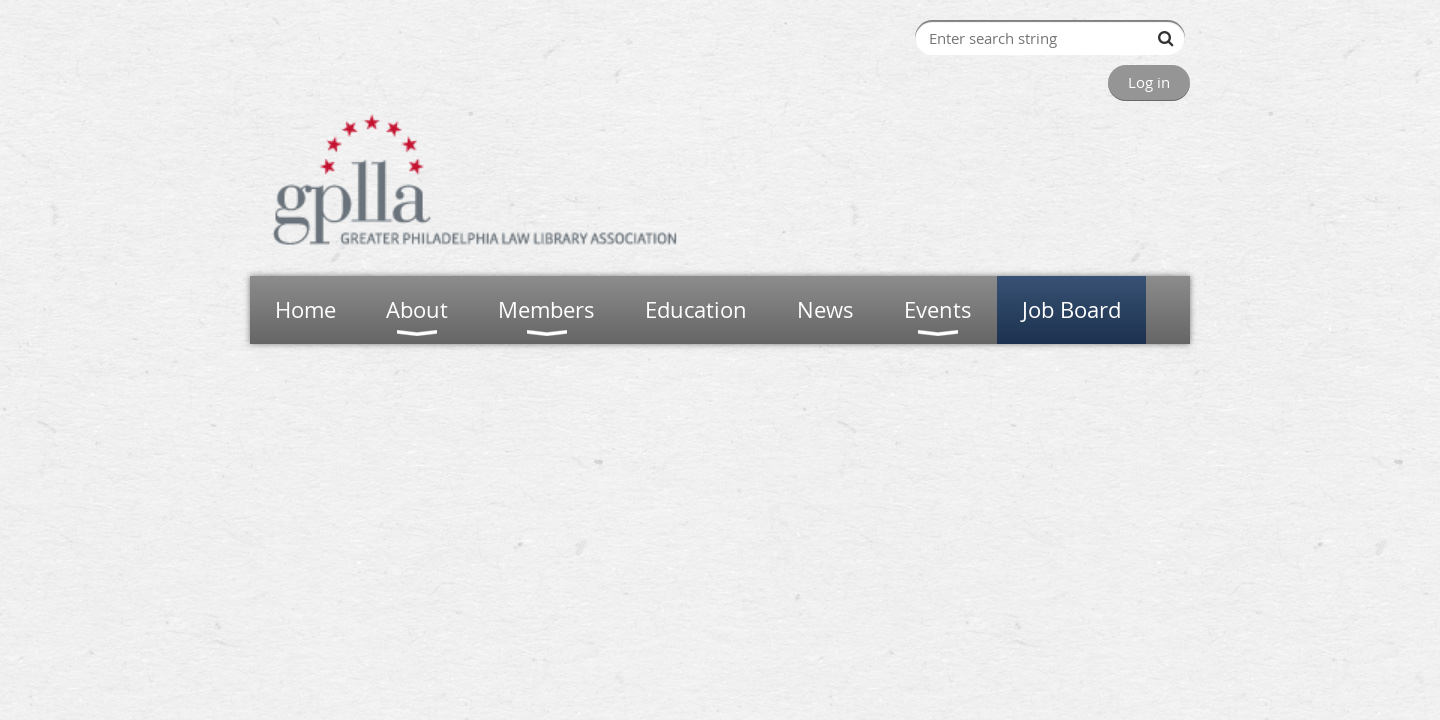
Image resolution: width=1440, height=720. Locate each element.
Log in (1149, 82)
